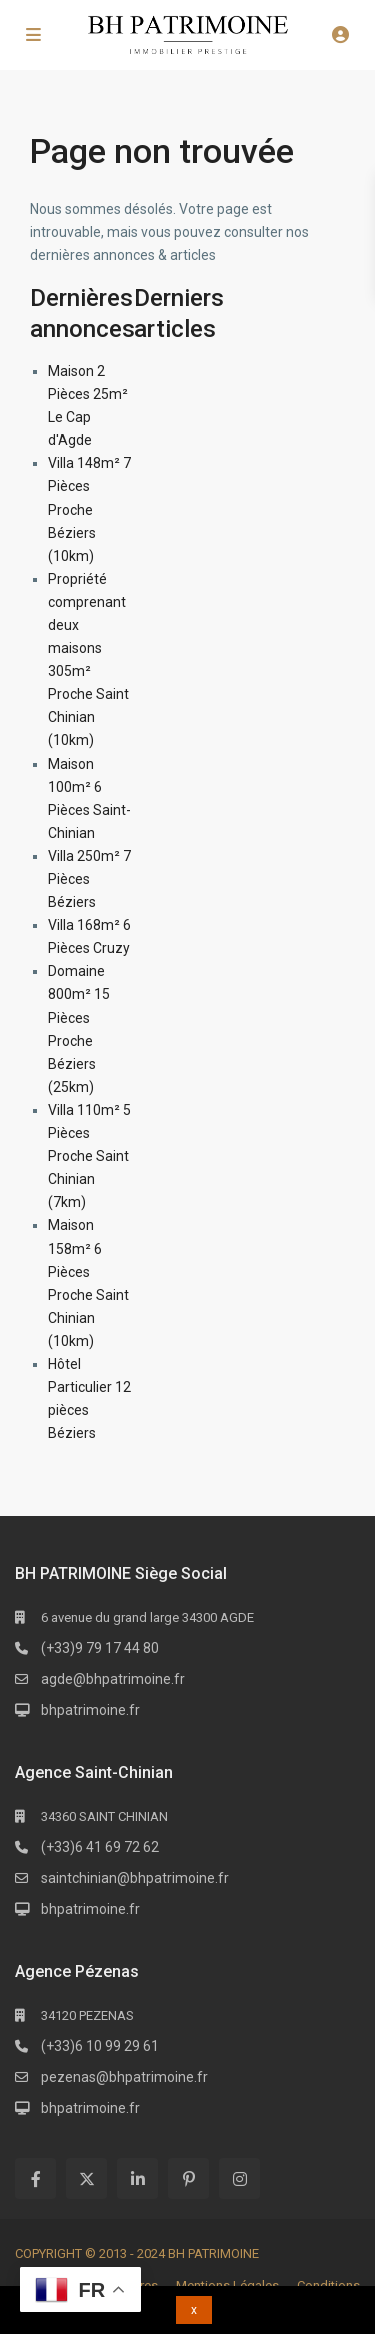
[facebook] (35, 2178)
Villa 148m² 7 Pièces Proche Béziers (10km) (89, 509)
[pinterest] (188, 2178)
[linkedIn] (137, 2178)
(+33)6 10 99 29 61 (100, 2046)
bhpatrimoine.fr (90, 1710)
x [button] (194, 2310)
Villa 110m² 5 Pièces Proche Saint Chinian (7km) (89, 1156)
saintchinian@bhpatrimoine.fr (135, 1878)
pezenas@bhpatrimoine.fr (124, 2077)
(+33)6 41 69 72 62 (100, 1847)
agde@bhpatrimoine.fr (113, 1679)
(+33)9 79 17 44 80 (100, 1648)
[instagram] (239, 2178)
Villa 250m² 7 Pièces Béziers (89, 879)
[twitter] (86, 2178)
